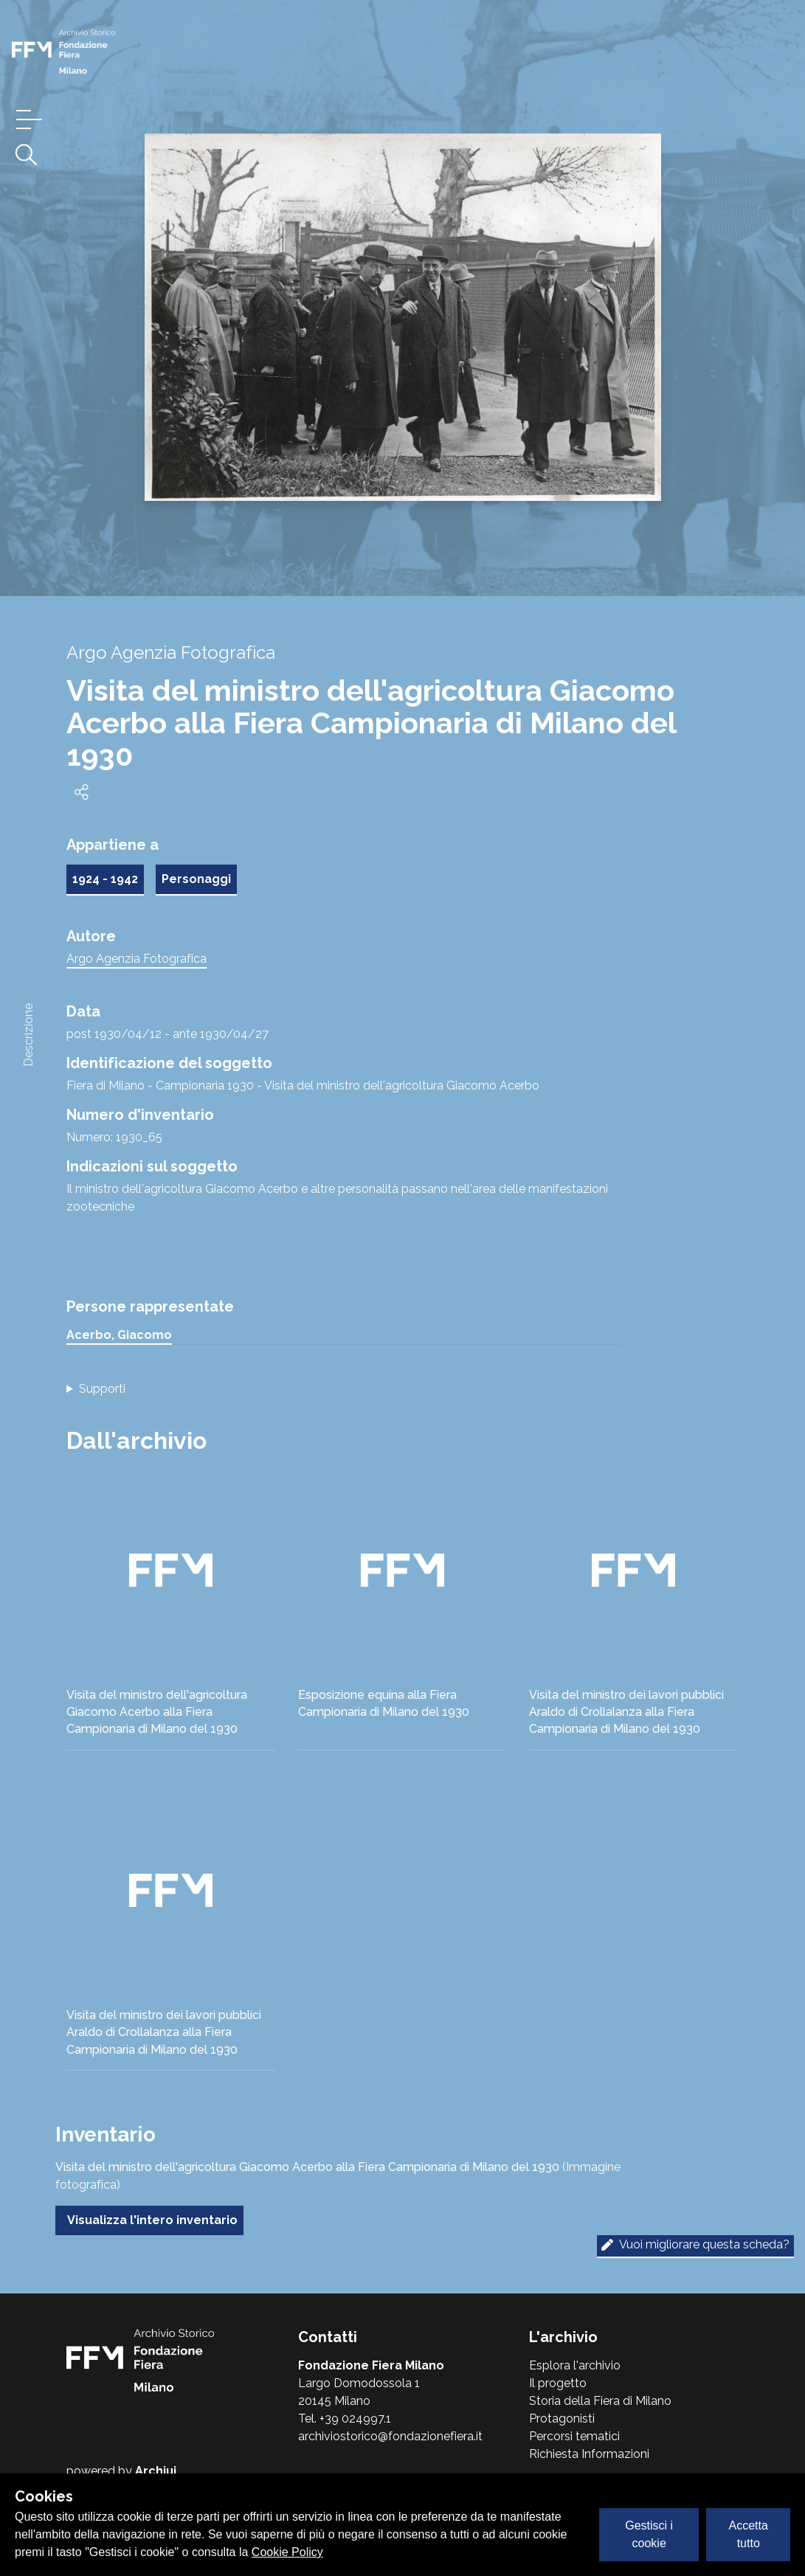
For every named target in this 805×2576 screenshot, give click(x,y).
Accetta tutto (748, 2534)
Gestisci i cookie (649, 2534)
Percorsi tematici (574, 2436)
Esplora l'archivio (575, 2365)
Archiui (155, 2471)
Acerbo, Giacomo (119, 1335)
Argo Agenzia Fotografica (136, 959)
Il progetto (558, 2383)
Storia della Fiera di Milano (600, 2401)
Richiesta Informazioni (589, 2454)
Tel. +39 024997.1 (344, 2418)
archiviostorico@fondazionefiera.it (390, 2436)
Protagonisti (562, 2418)
